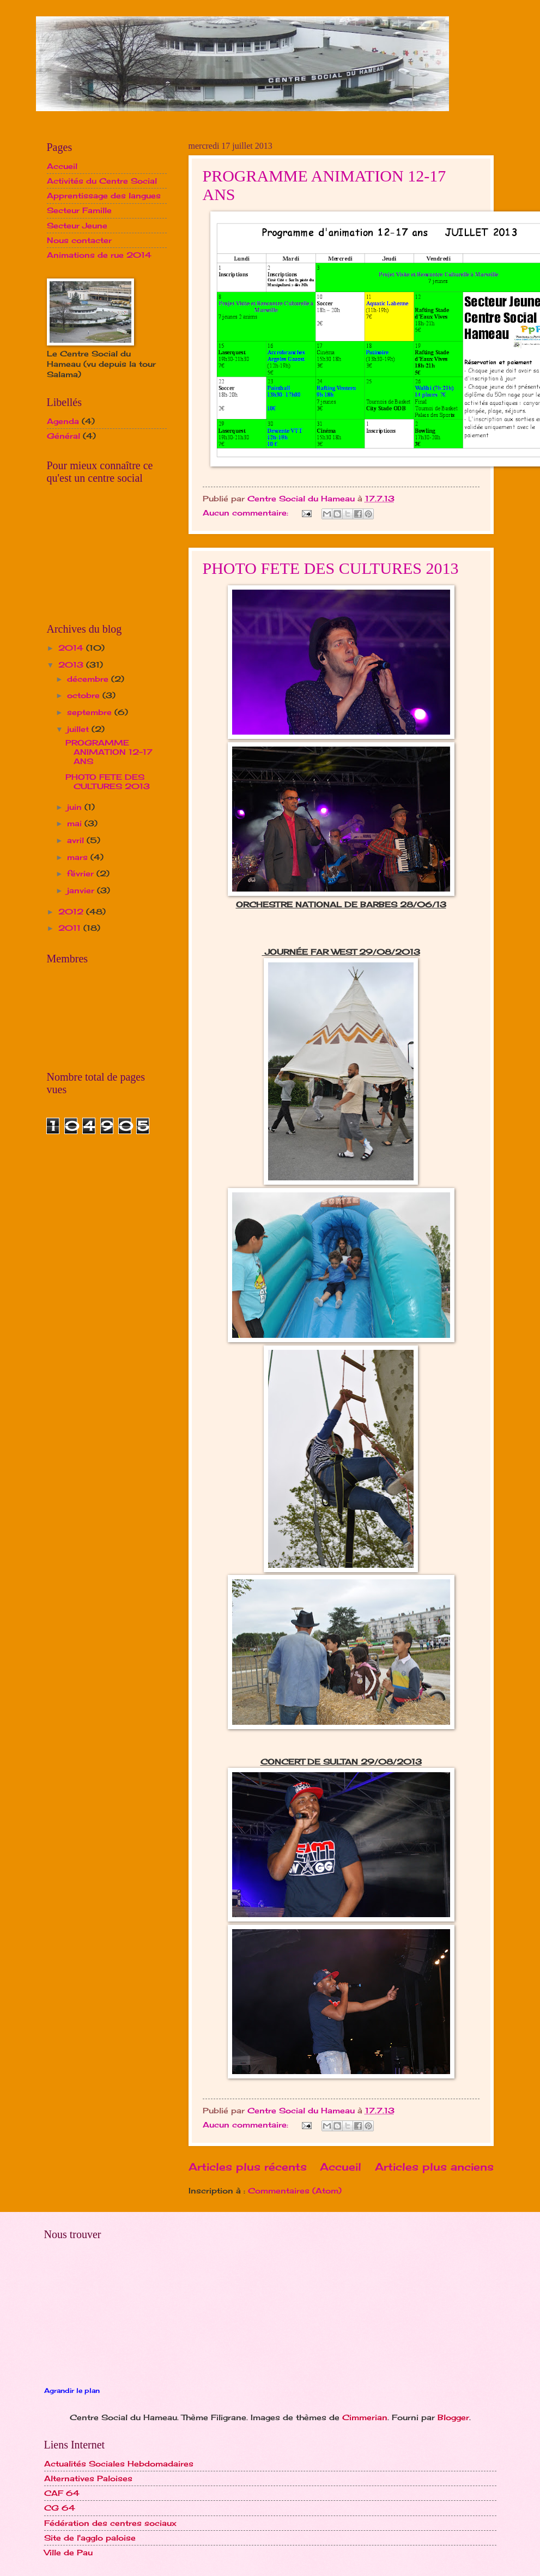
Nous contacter (79, 240)
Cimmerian (364, 2417)
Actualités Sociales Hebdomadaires (118, 2463)
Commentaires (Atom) (295, 2190)
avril (77, 840)
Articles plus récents (248, 2166)
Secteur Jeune (77, 225)
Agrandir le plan (72, 2391)
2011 (70, 927)
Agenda (63, 421)
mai (75, 823)
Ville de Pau (68, 2552)
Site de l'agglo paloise (90, 2537)
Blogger (453, 2417)
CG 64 (59, 2507)
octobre (84, 695)
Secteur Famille (79, 210)
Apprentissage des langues (104, 195)
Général (63, 435)
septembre (90, 712)
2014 (72, 647)
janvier (82, 890)
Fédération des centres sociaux (110, 2522)
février (81, 873)
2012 (72, 911)
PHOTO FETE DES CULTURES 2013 (331, 568)
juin (75, 806)
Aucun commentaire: (247, 512)
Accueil (340, 2166)
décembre (89, 678)
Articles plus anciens (434, 2166)
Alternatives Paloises (88, 2478)
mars (78, 857)
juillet (79, 729)
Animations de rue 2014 (99, 254)
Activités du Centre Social (102, 180)
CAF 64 (62, 2493)
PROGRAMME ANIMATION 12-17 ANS (109, 751)
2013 (72, 664)
